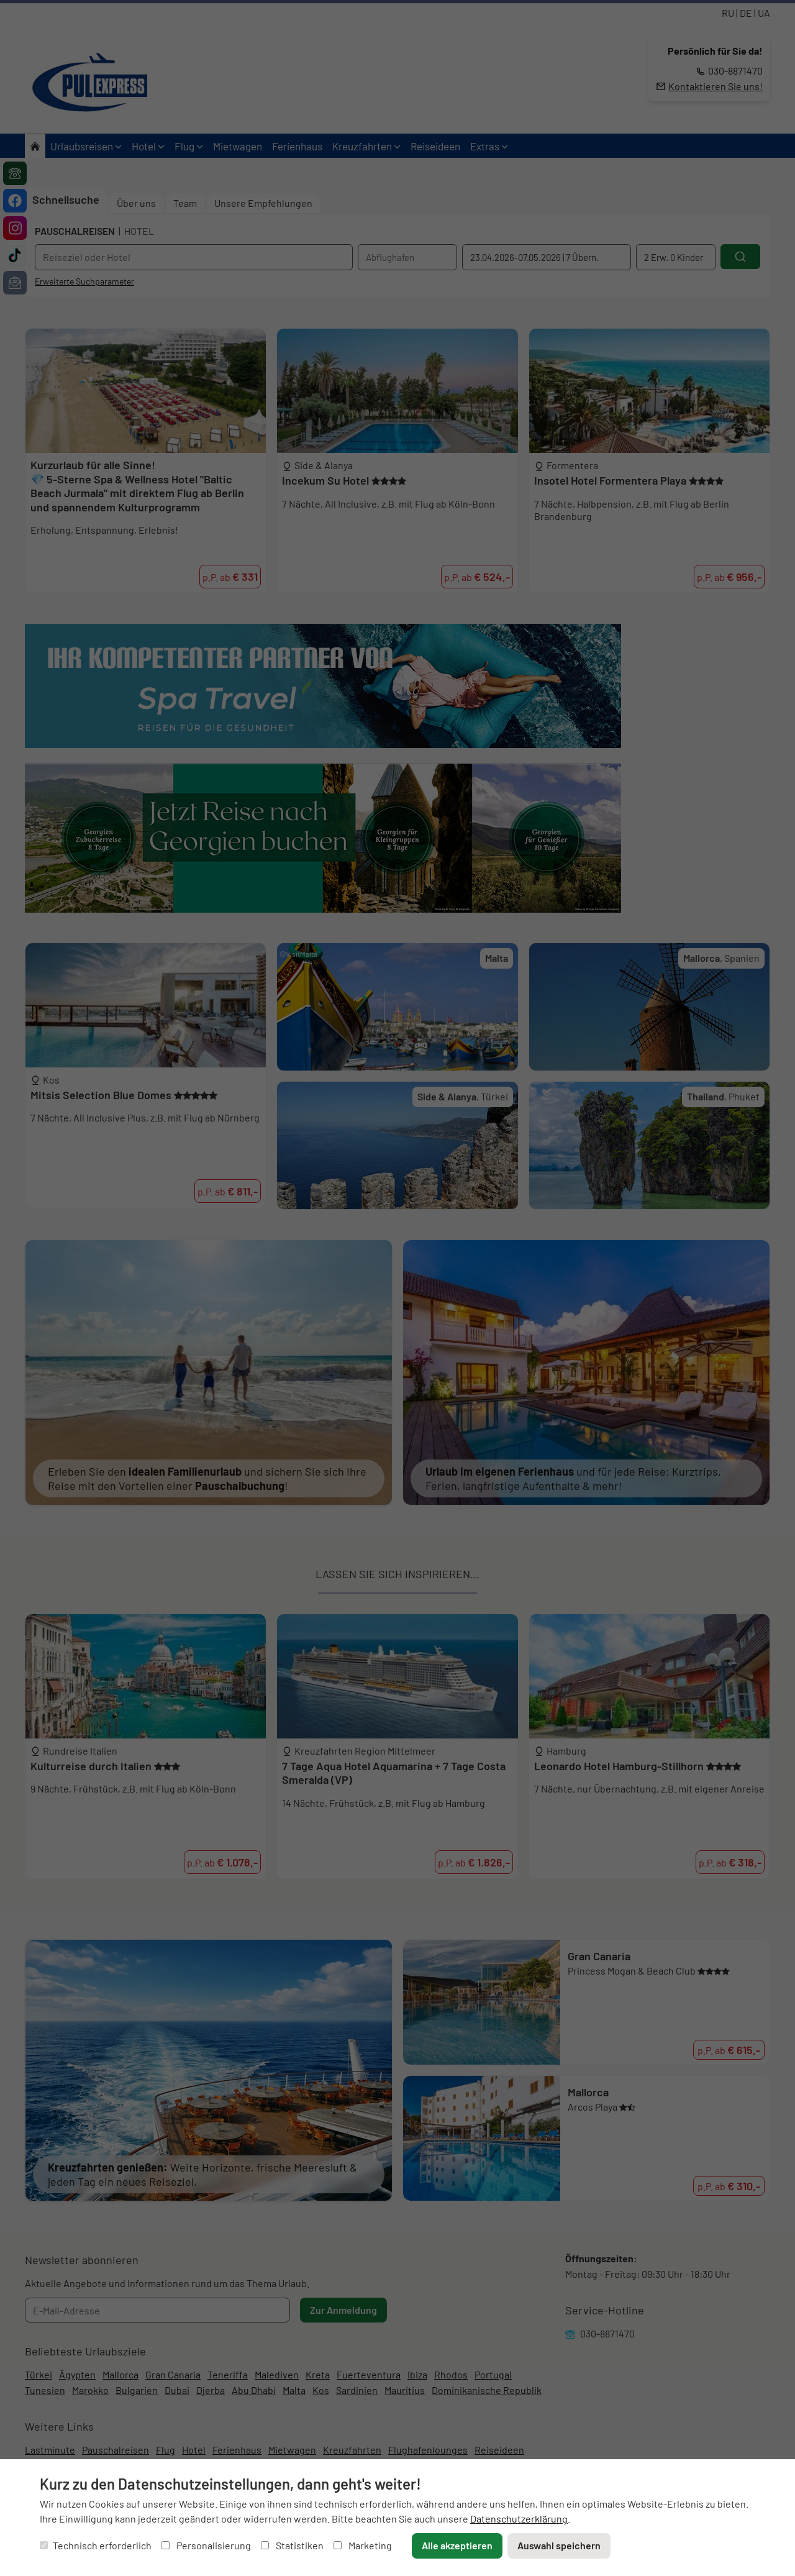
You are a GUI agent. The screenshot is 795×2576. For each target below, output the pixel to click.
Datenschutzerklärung (519, 2518)
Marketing (363, 2545)
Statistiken (292, 2545)
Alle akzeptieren (457, 2545)
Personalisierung (206, 2545)
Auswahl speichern (559, 2545)
